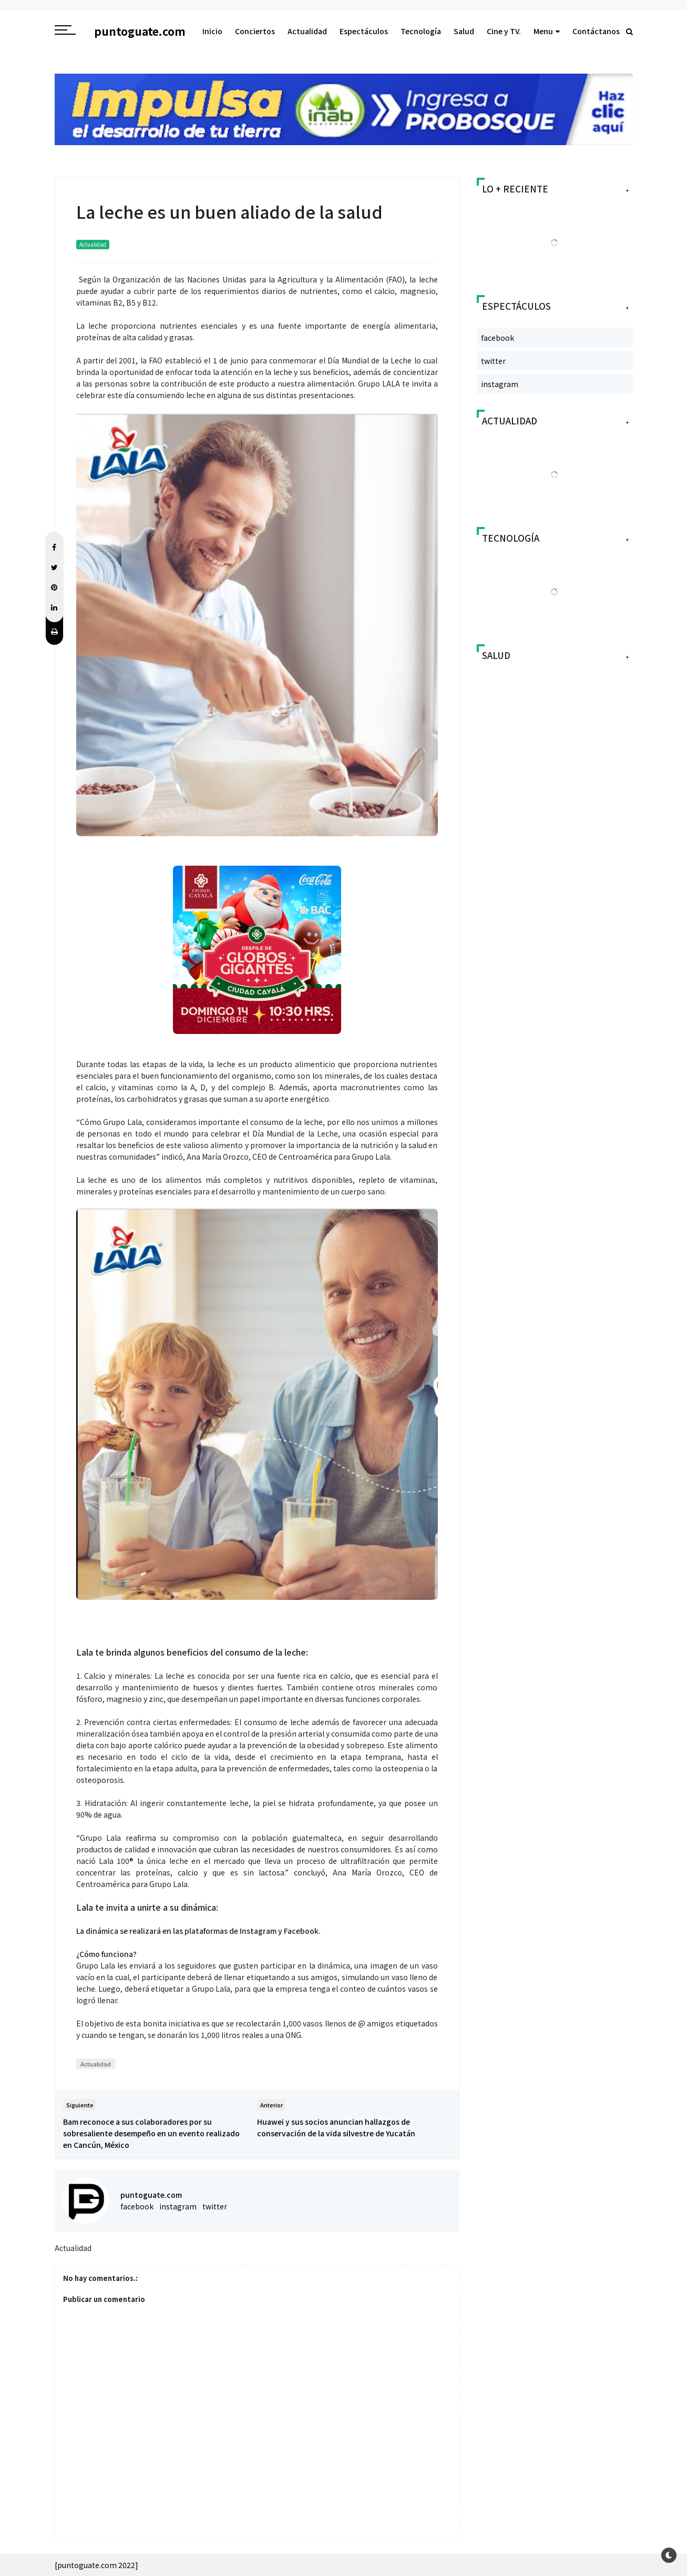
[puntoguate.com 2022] (96, 2565)
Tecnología (421, 31)
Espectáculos (364, 31)
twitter (214, 2206)
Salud (464, 31)
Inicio (212, 31)
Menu (547, 31)
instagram (178, 2206)
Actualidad (307, 31)
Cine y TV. (504, 31)
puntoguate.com (151, 2194)
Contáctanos (596, 31)
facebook (136, 2206)
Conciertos (255, 31)
